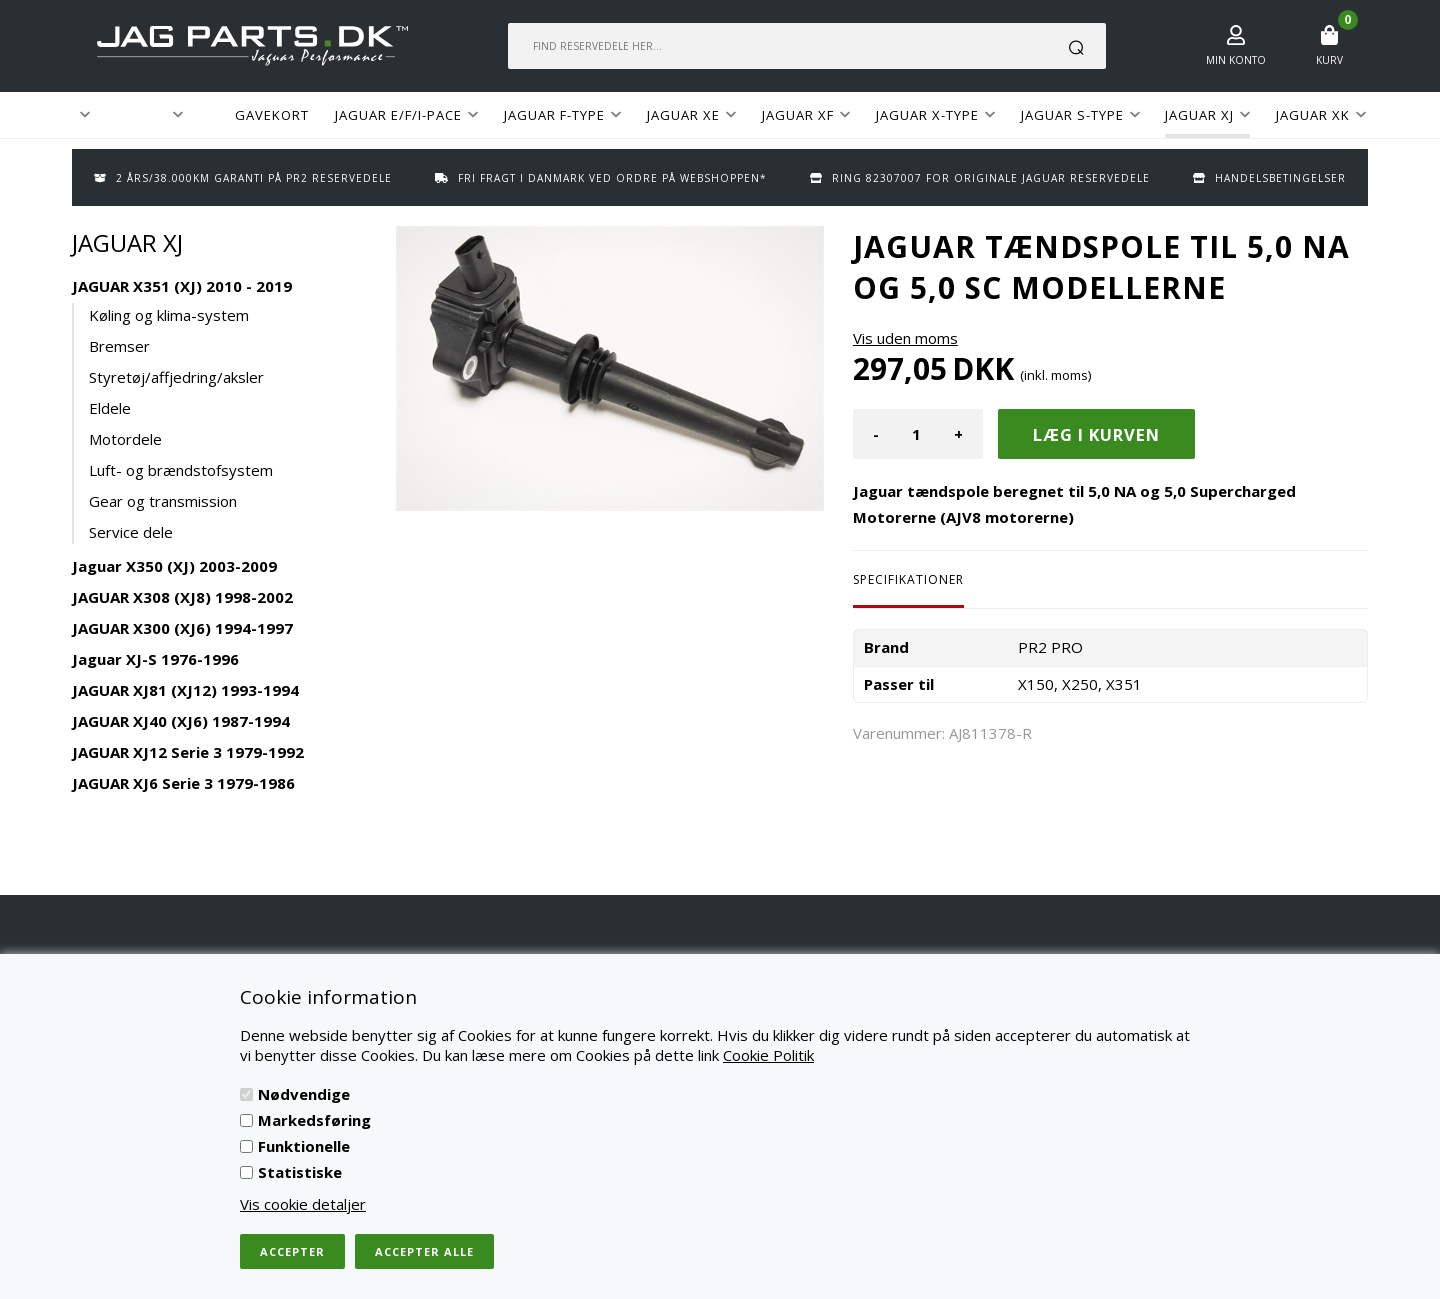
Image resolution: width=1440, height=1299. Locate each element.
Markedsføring (314, 1120)
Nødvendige (304, 1094)
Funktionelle (304, 1146)
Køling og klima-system (169, 315)
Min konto (1236, 60)
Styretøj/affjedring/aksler (176, 377)
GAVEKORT (272, 115)
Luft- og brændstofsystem (181, 470)
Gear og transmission (163, 501)
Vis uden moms (905, 338)
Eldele (110, 408)
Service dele (131, 532)
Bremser (119, 346)
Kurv (1329, 60)
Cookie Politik (768, 1055)
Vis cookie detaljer (303, 1204)
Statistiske (300, 1172)
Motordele (125, 439)
